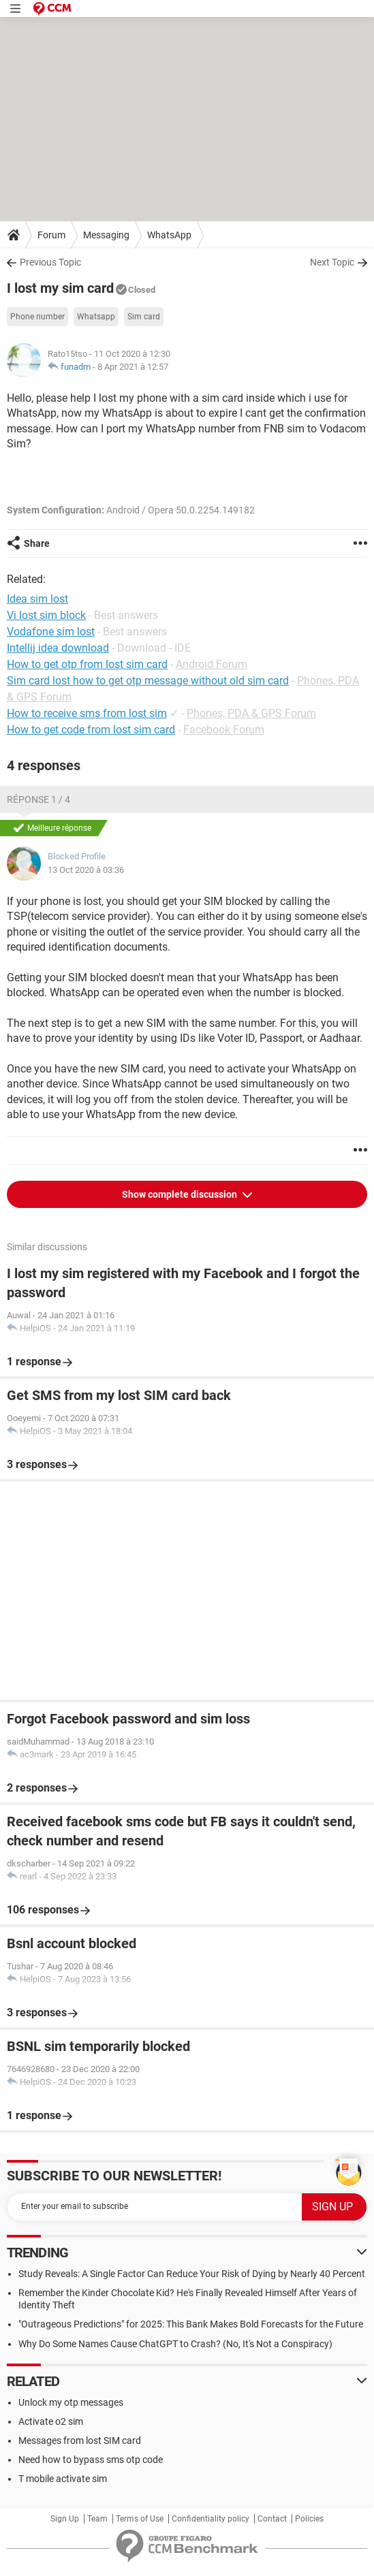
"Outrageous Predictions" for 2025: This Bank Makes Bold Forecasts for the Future (190, 2324)
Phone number (37, 316)
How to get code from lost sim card (91, 729)
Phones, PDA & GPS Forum (251, 713)
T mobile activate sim (62, 2478)
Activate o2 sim (50, 2421)
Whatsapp (96, 316)
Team (97, 2519)
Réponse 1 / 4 (38, 799)
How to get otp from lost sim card (87, 664)
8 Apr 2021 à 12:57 (132, 367)
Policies (309, 2519)
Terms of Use (139, 2519)
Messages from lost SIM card (79, 2440)
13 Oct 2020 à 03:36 (86, 870)
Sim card (143, 316)
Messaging (106, 234)
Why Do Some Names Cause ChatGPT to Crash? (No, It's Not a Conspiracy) (175, 2343)
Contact (272, 2519)
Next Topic (332, 262)
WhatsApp (169, 234)
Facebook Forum (223, 729)
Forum (51, 234)
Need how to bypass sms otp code (90, 2459)
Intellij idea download (58, 647)
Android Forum (211, 664)
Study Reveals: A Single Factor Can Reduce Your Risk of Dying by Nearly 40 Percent (191, 2273)
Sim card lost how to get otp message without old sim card (148, 680)
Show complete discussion (180, 1194)
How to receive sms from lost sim (87, 713)
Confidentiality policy (210, 2519)
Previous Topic (50, 262)
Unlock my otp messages (70, 2402)
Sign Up (64, 2519)
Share (37, 543)
